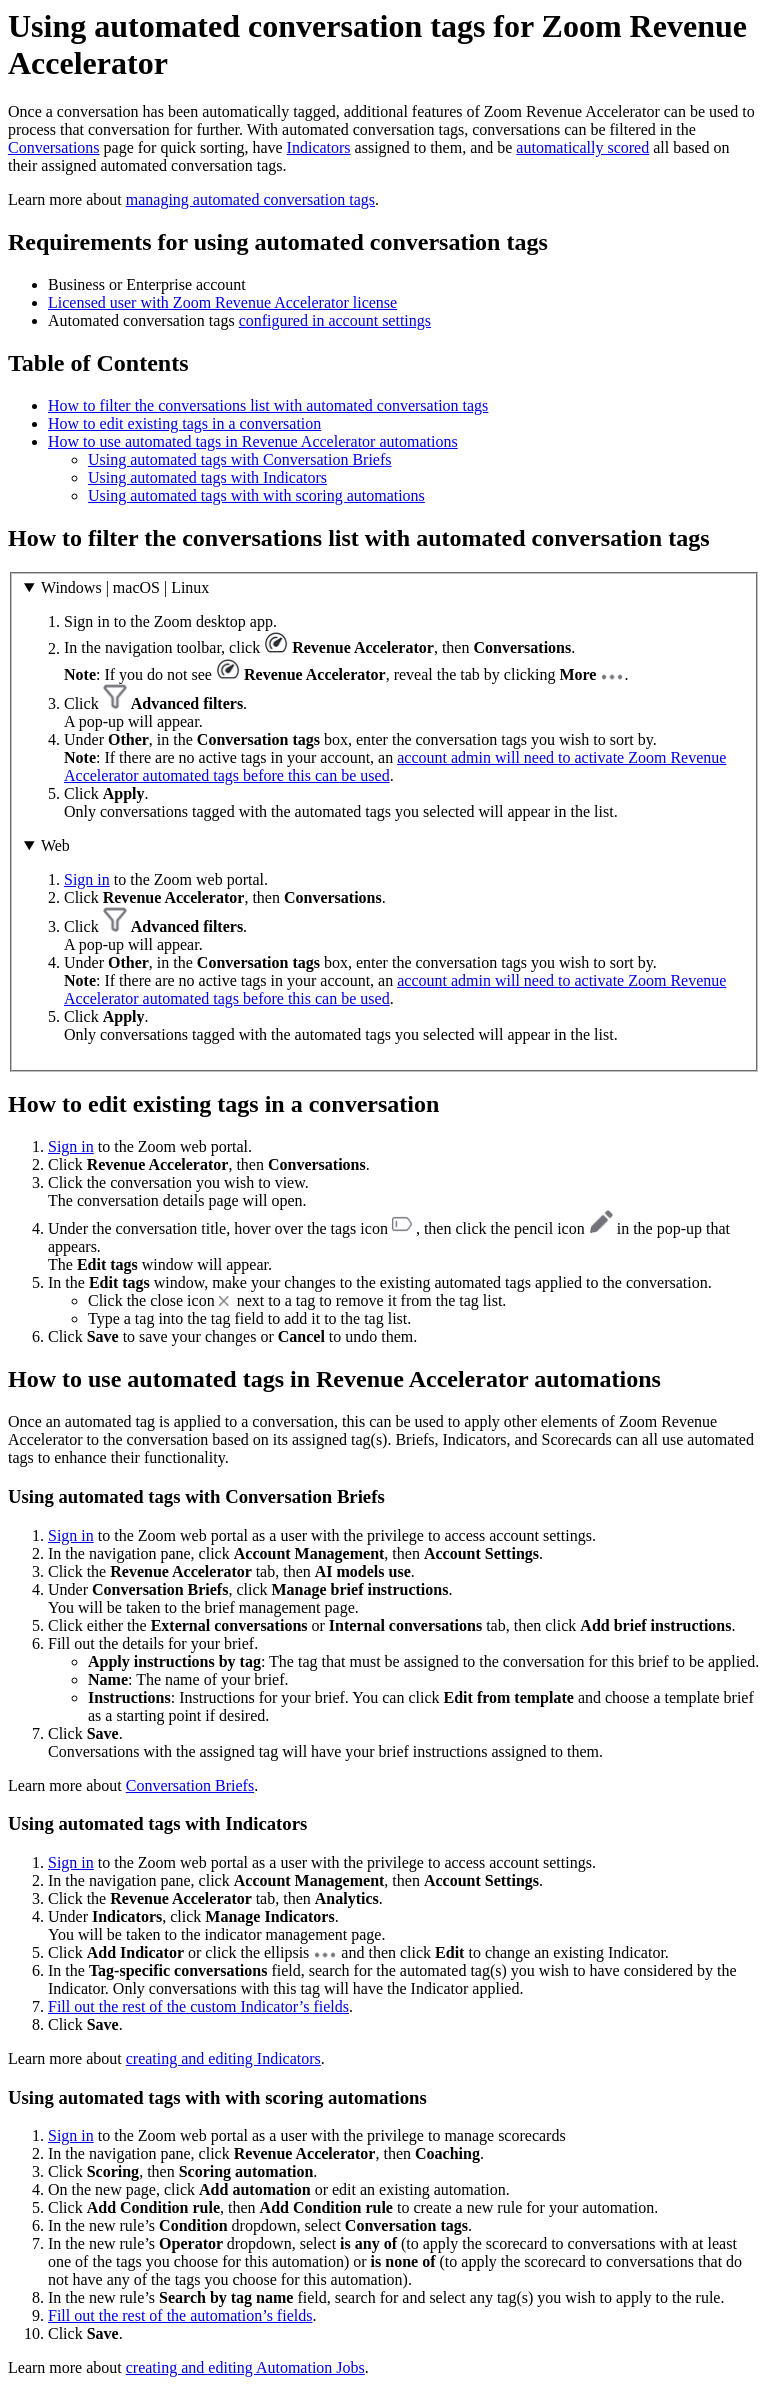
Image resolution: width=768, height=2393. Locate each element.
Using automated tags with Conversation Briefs (240, 459)
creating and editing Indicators (223, 2058)
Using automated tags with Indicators (207, 477)
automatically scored (582, 147)
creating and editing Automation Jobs (245, 2367)
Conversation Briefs (190, 1785)
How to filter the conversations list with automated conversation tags (268, 405)
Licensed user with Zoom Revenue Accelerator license (222, 302)
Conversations (54, 147)
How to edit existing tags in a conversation (184, 423)
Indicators (319, 147)
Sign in (87, 879)
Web (55, 845)
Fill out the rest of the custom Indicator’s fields (198, 2006)
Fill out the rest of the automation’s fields (180, 2315)
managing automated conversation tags (250, 199)
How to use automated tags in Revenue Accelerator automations (253, 441)
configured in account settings (335, 320)
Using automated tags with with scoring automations (256, 495)
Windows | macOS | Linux (125, 587)
